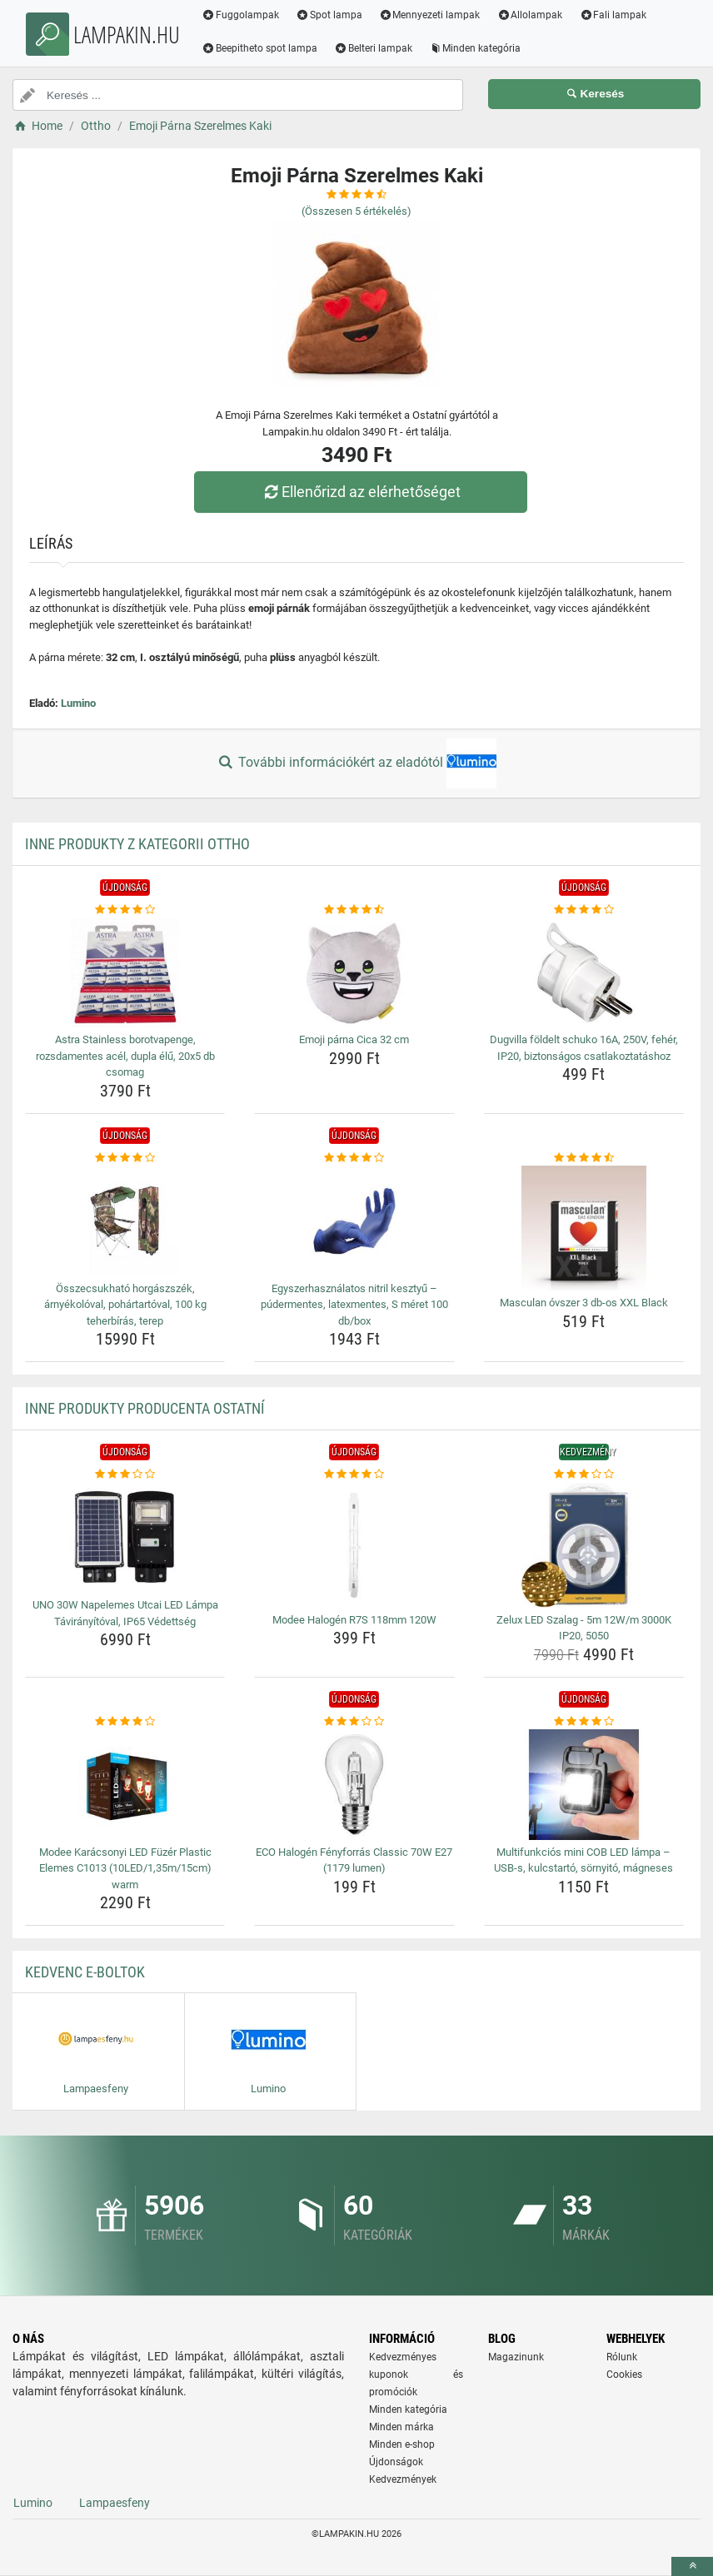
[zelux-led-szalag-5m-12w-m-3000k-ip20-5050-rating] (584, 1474)
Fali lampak (612, 15)
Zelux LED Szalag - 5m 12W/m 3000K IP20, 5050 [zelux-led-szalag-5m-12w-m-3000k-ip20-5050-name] (583, 1628)
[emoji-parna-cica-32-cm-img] (354, 972)
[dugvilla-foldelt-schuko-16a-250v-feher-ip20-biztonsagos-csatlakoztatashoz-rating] (584, 910)
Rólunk (621, 2357)
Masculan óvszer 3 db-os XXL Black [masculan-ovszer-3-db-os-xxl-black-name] (584, 1302)
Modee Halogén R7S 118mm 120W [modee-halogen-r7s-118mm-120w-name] (354, 1620)
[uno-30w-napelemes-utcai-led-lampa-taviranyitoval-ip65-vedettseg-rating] (125, 1474)
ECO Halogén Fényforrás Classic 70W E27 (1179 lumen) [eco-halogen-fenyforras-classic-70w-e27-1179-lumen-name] (354, 1860)
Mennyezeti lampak (430, 15)
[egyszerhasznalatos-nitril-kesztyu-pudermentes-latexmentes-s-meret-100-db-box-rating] (354, 1158)
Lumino (78, 703)
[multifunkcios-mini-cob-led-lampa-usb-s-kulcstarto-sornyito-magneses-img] (584, 1784)
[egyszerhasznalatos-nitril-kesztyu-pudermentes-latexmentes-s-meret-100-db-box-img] (354, 1221)
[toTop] (692, 2566)
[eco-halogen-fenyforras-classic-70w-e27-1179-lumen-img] (354, 1784)
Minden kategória (475, 48)
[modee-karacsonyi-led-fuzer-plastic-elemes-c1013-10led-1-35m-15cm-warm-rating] (125, 1721)
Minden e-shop (402, 2444)
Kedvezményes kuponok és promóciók (416, 2374)
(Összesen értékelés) (356, 211)
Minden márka (401, 2427)
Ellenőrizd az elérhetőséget (361, 491)
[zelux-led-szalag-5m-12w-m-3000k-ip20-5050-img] (584, 1545)
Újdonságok (396, 2462)
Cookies (624, 2374)
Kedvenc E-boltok (85, 1972)
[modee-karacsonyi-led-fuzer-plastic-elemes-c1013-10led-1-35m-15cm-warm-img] (125, 1784)
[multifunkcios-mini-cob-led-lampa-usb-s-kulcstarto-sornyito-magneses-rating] (584, 1721)
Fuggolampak (240, 15)
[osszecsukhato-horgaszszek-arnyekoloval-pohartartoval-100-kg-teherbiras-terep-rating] (125, 1158)
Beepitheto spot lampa (259, 48)
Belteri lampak (373, 48)
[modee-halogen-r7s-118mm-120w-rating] (354, 1474)
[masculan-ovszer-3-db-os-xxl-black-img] (584, 1228)
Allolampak (529, 15)
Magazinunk (516, 2357)
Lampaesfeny (114, 2502)
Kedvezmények (402, 2479)
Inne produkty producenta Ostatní (145, 1408)
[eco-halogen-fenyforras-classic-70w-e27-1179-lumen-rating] (354, 1721)
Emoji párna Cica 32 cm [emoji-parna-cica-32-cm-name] (354, 1039)
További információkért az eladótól (356, 763)
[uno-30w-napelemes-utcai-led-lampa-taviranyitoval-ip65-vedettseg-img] (125, 1538)
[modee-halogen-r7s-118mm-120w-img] (354, 1545)
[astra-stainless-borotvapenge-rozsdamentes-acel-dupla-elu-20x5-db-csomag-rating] (125, 910)
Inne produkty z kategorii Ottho (137, 844)
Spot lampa (329, 15)
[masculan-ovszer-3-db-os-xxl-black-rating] (584, 1158)
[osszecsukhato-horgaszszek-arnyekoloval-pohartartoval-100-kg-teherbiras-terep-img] (125, 1221)
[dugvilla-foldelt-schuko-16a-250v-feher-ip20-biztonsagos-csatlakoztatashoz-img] (584, 972)
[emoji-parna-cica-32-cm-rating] (354, 910)
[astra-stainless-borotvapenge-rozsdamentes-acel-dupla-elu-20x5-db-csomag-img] (125, 972)
